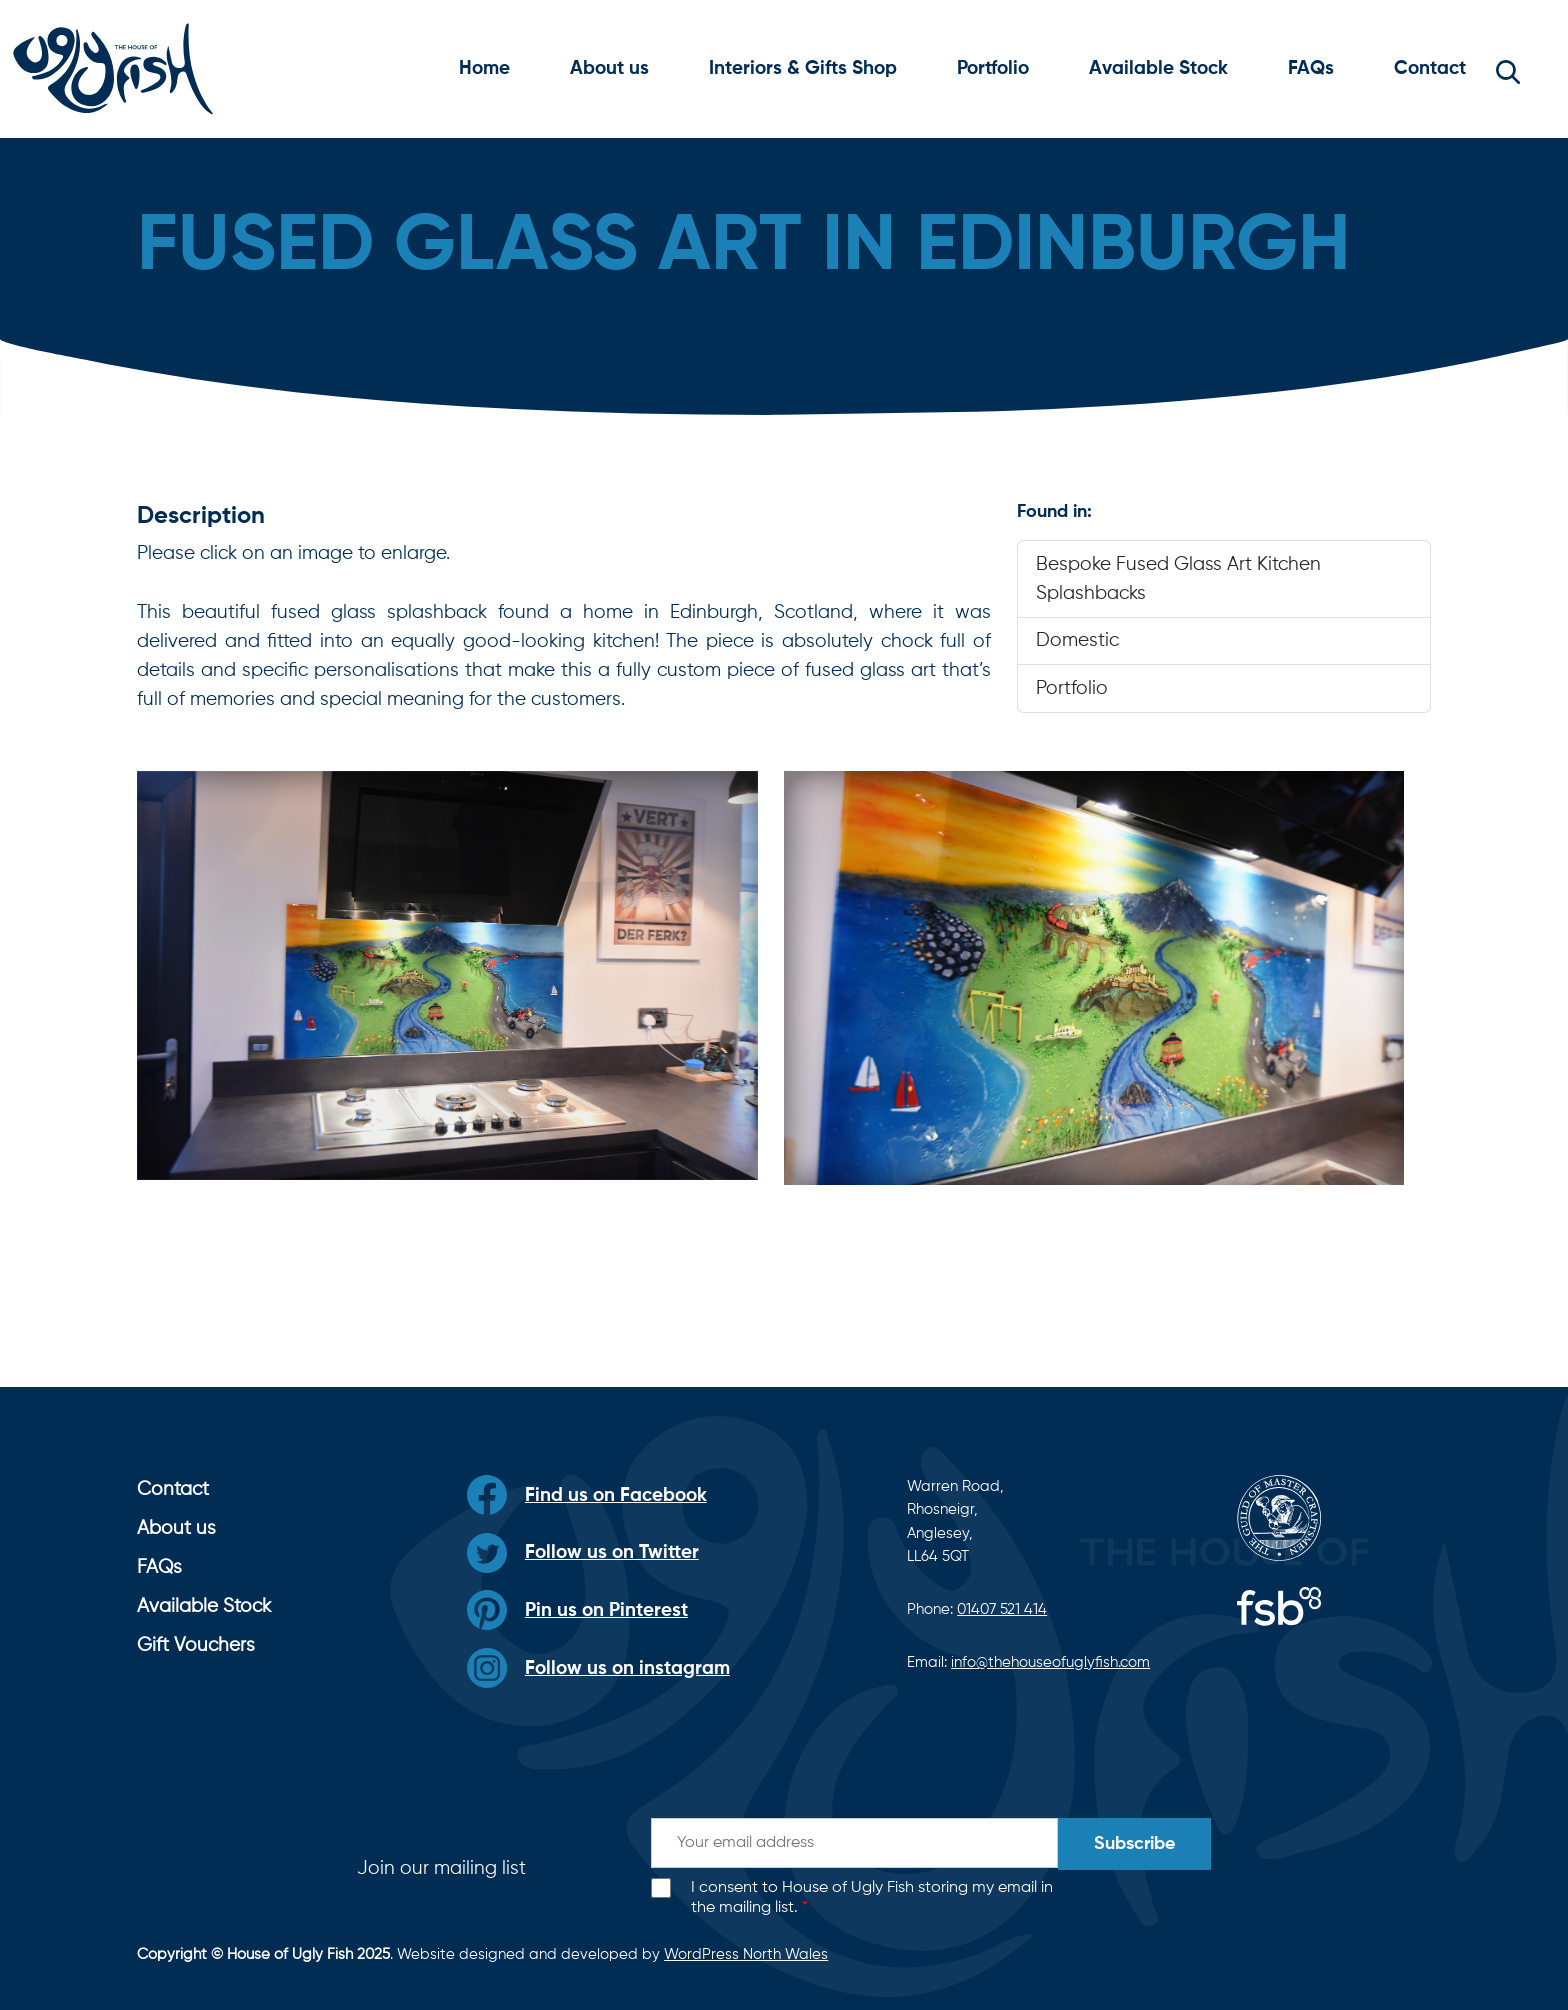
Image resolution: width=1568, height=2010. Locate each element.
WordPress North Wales (746, 1954)
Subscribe (1134, 1844)
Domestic (1077, 640)
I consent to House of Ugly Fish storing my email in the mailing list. (872, 1898)
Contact (1430, 68)
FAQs (1311, 68)
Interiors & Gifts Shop (803, 68)
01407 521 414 (1002, 1609)
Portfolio (993, 68)
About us (609, 68)
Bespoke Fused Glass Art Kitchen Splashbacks (1178, 579)
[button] (1508, 69)
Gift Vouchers (196, 1645)
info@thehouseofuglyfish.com (1050, 1662)
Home (484, 68)
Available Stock (1158, 68)
